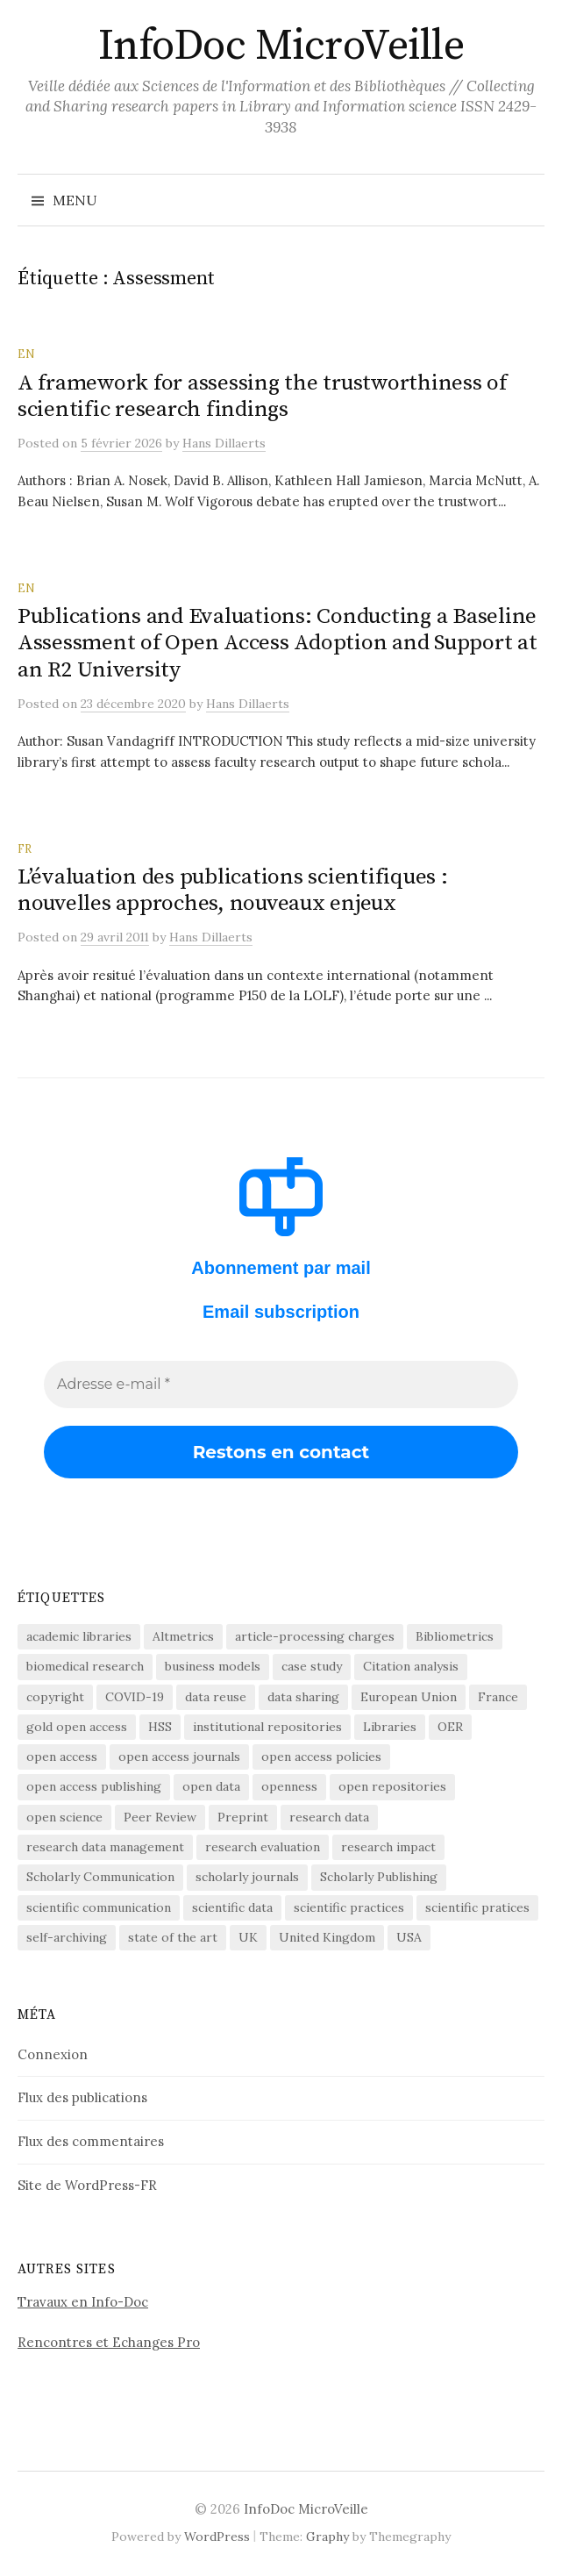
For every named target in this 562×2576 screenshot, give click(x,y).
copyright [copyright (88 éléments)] (55, 1697)
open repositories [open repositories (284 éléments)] (392, 1786)
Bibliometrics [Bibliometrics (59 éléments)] (455, 1636)
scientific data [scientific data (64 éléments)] (232, 1907)
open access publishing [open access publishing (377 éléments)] (93, 1786)
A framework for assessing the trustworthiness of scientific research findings (262, 396)
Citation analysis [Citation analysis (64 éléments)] (411, 1666)
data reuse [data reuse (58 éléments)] (215, 1697)
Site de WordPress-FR (87, 2185)
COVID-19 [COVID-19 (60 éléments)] (134, 1697)
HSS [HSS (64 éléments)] (160, 1727)
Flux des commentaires (91, 2141)
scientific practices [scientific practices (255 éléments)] (349, 1907)
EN (26, 354)
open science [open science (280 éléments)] (64, 1817)
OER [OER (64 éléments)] (450, 1727)
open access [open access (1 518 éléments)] (61, 1756)
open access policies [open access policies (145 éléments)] (321, 1756)
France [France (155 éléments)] (498, 1697)
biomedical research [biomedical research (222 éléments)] (85, 1666)
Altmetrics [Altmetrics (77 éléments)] (183, 1636)
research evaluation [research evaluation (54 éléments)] (262, 1847)
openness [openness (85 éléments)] (289, 1786)
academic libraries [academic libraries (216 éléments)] (79, 1636)
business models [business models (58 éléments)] (212, 1666)
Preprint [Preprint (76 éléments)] (242, 1817)
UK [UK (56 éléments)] (248, 1937)
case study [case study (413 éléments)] (311, 1666)
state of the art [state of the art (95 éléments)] (172, 1937)
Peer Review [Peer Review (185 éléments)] (160, 1817)
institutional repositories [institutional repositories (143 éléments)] (267, 1727)
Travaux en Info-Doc (83, 2301)
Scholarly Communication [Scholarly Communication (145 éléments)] (100, 1877)
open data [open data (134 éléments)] (211, 1786)
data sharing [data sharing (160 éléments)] (303, 1697)
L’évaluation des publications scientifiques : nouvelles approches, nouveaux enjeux (233, 890)
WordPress (217, 2536)
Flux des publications (82, 2097)
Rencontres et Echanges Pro (109, 2342)
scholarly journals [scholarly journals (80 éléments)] (247, 1877)
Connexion (53, 2054)
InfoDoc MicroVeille (281, 46)
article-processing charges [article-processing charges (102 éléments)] (315, 1636)
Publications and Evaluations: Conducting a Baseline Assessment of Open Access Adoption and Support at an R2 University (277, 643)
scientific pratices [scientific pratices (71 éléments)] (477, 1907)
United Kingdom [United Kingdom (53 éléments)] (327, 1937)
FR (25, 848)
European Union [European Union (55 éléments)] (408, 1697)
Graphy (327, 2536)
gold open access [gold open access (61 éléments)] (76, 1727)
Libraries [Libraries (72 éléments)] (389, 1727)
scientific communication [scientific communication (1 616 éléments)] (98, 1907)
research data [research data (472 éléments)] (329, 1817)
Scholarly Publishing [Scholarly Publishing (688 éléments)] (379, 1877)
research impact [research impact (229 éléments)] (388, 1847)
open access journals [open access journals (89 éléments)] (179, 1756)
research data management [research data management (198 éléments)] (105, 1847)
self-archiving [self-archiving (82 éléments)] (66, 1937)
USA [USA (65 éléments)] (409, 1937)
